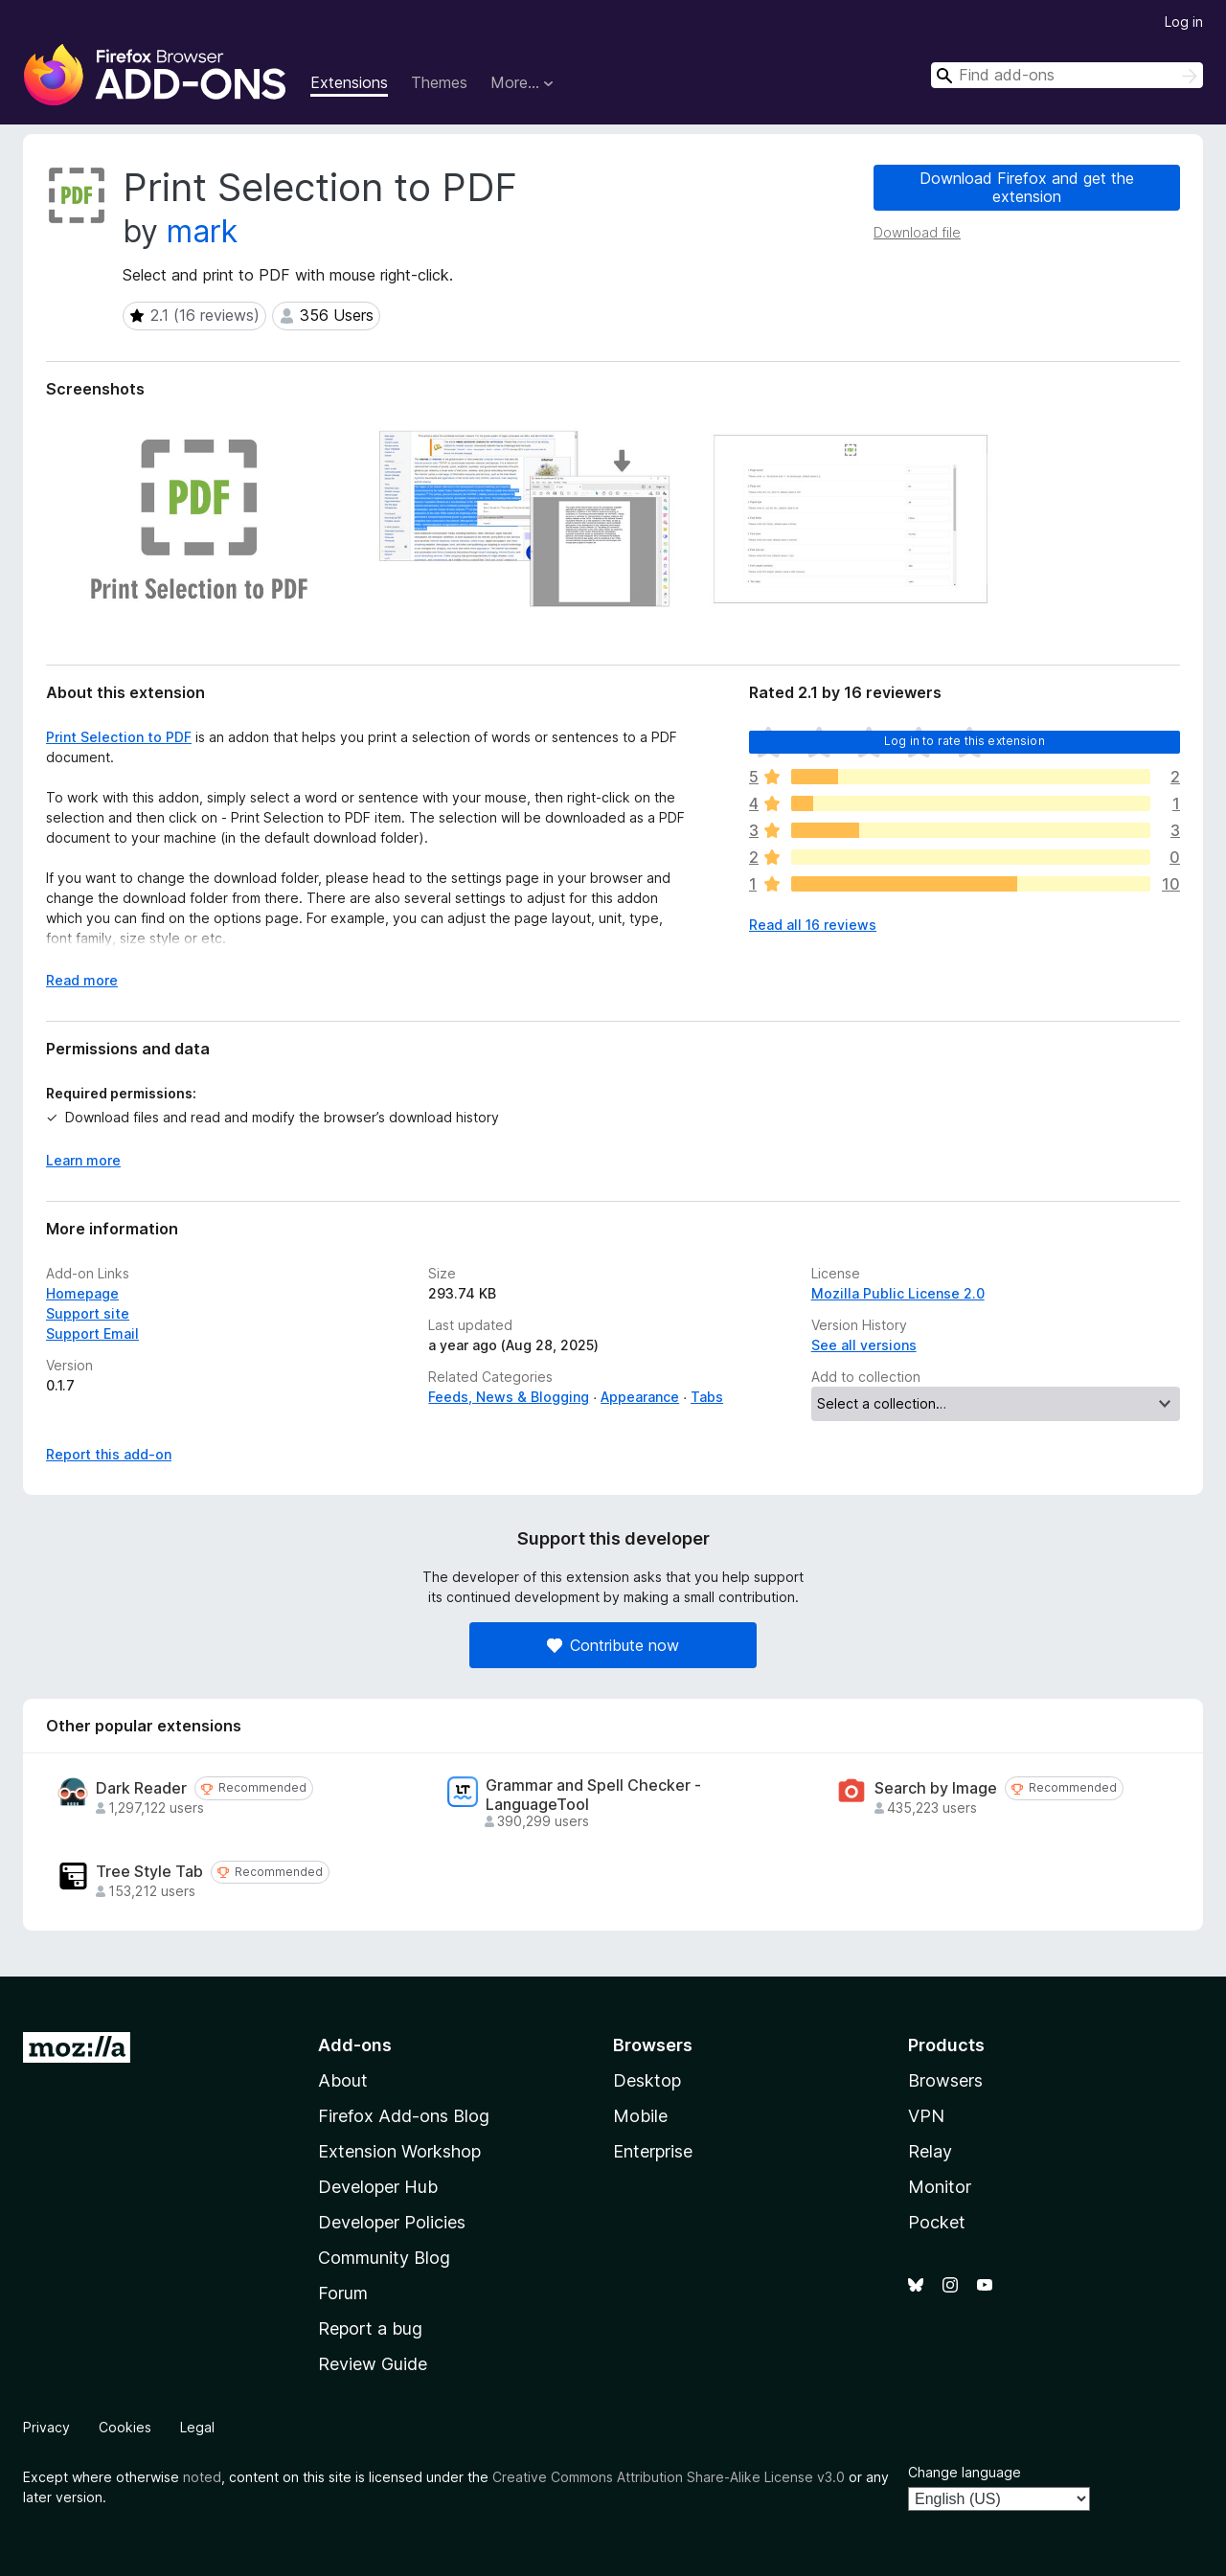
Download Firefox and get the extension (1027, 187)
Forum (343, 2293)
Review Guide (372, 2364)
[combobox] (1067, 75)
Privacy (46, 2427)
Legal (197, 2427)
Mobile (640, 2116)
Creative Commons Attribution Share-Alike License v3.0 (668, 2477)
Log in (1184, 21)
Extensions (349, 82)
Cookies (125, 2427)
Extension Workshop (399, 2151)
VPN (926, 2116)
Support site (87, 1313)
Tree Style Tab (149, 1872)
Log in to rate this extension (964, 741)
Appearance (640, 1397)
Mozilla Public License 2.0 (898, 1293)
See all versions (864, 1345)
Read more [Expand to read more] (82, 980)
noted (202, 2477)
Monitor (939, 2187)
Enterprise (652, 2151)
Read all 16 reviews (812, 924)
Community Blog (384, 2258)
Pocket (936, 2222)
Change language (964, 2472)
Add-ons (355, 2045)
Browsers (945, 2080)
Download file (917, 232)
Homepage (82, 1293)
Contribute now (613, 1645)
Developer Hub (378, 2187)
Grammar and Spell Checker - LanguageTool (593, 1794)
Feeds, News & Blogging (508, 1397)
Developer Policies (391, 2222)
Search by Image (935, 1788)
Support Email (92, 1333)
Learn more (83, 1160)
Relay (930, 2151)
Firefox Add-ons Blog (403, 2116)
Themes (439, 82)
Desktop (647, 2080)
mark (202, 231)
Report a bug (370, 2328)
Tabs (707, 1397)
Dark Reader (141, 1788)
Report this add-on (108, 1454)
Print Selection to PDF (119, 737)
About (343, 2080)
